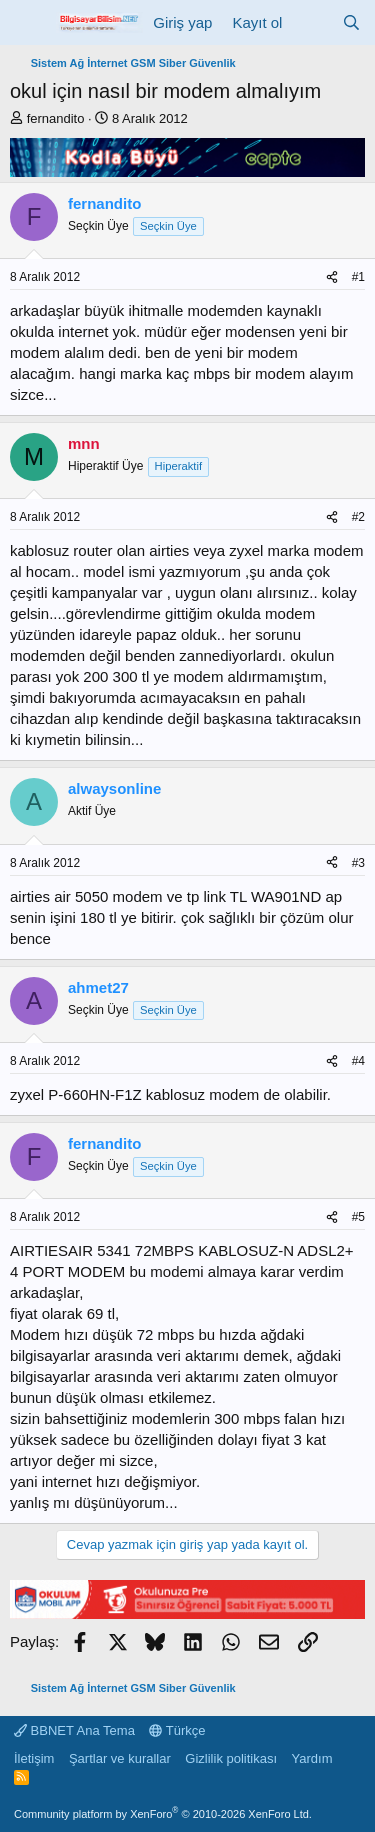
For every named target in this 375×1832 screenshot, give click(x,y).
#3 (358, 863)
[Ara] (351, 22)
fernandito (56, 118)
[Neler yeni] (311, 22)
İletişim (34, 1758)
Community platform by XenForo (163, 1814)
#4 (358, 1061)
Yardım (312, 1758)
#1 (358, 277)
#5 (358, 1217)
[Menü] (27, 23)
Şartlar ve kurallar (120, 1758)
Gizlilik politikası (231, 1758)
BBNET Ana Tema (74, 1730)
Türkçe (177, 1730)
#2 (358, 517)
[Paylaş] (332, 277)
